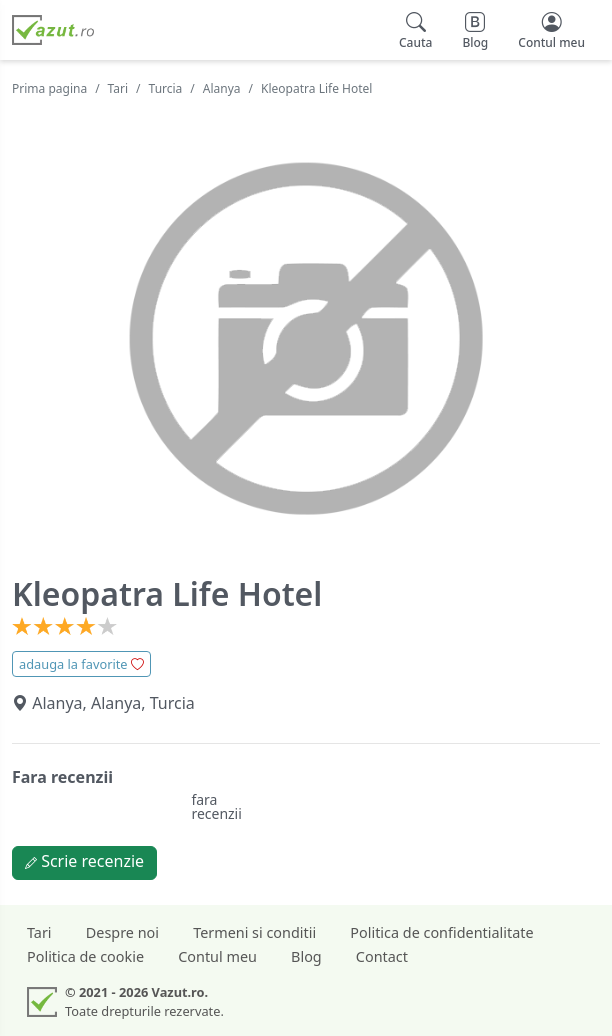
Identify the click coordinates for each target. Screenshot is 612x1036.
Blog (306, 956)
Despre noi (122, 932)
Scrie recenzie (84, 861)
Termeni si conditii (254, 932)
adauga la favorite (81, 664)
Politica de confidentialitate (441, 932)
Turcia (166, 88)
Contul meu (217, 956)
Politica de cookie (85, 956)
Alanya (222, 88)
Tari (118, 88)
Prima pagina (49, 88)
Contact (382, 956)
